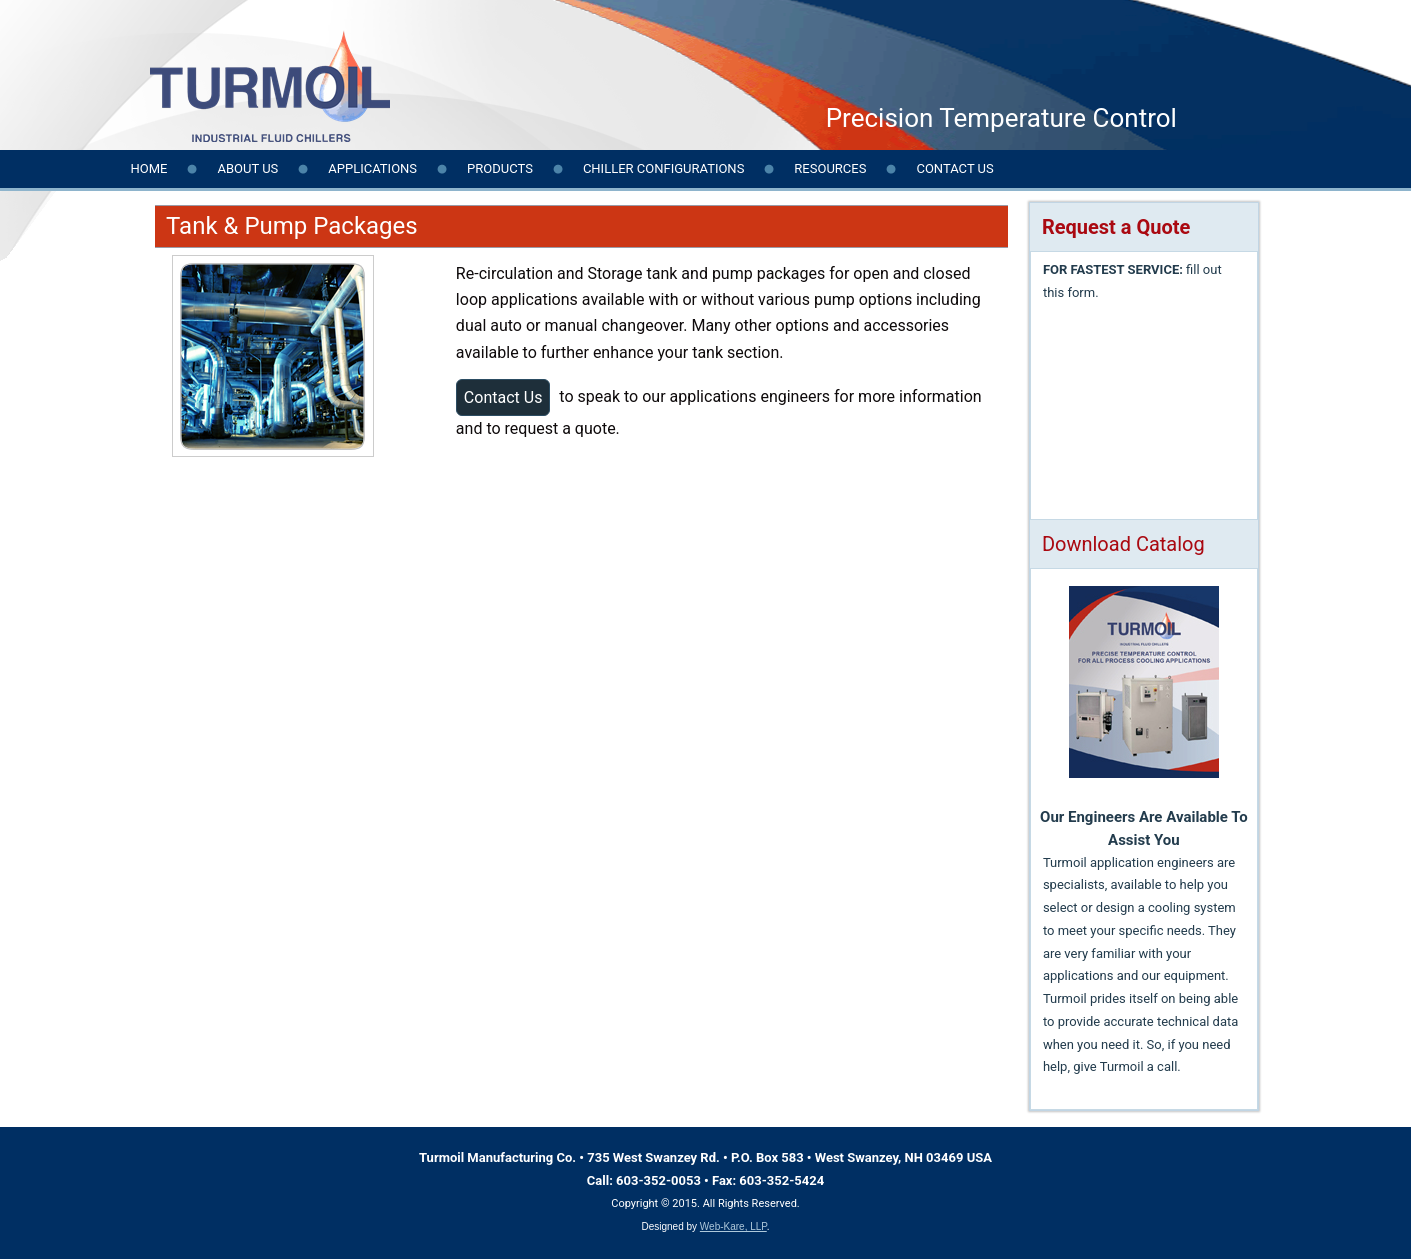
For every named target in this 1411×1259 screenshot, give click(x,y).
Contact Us (503, 397)
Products (500, 168)
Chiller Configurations (663, 168)
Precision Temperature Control (1001, 118)
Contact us (954, 168)
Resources (830, 168)
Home (149, 168)
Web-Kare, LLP (733, 1226)
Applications (372, 168)
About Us (247, 168)
